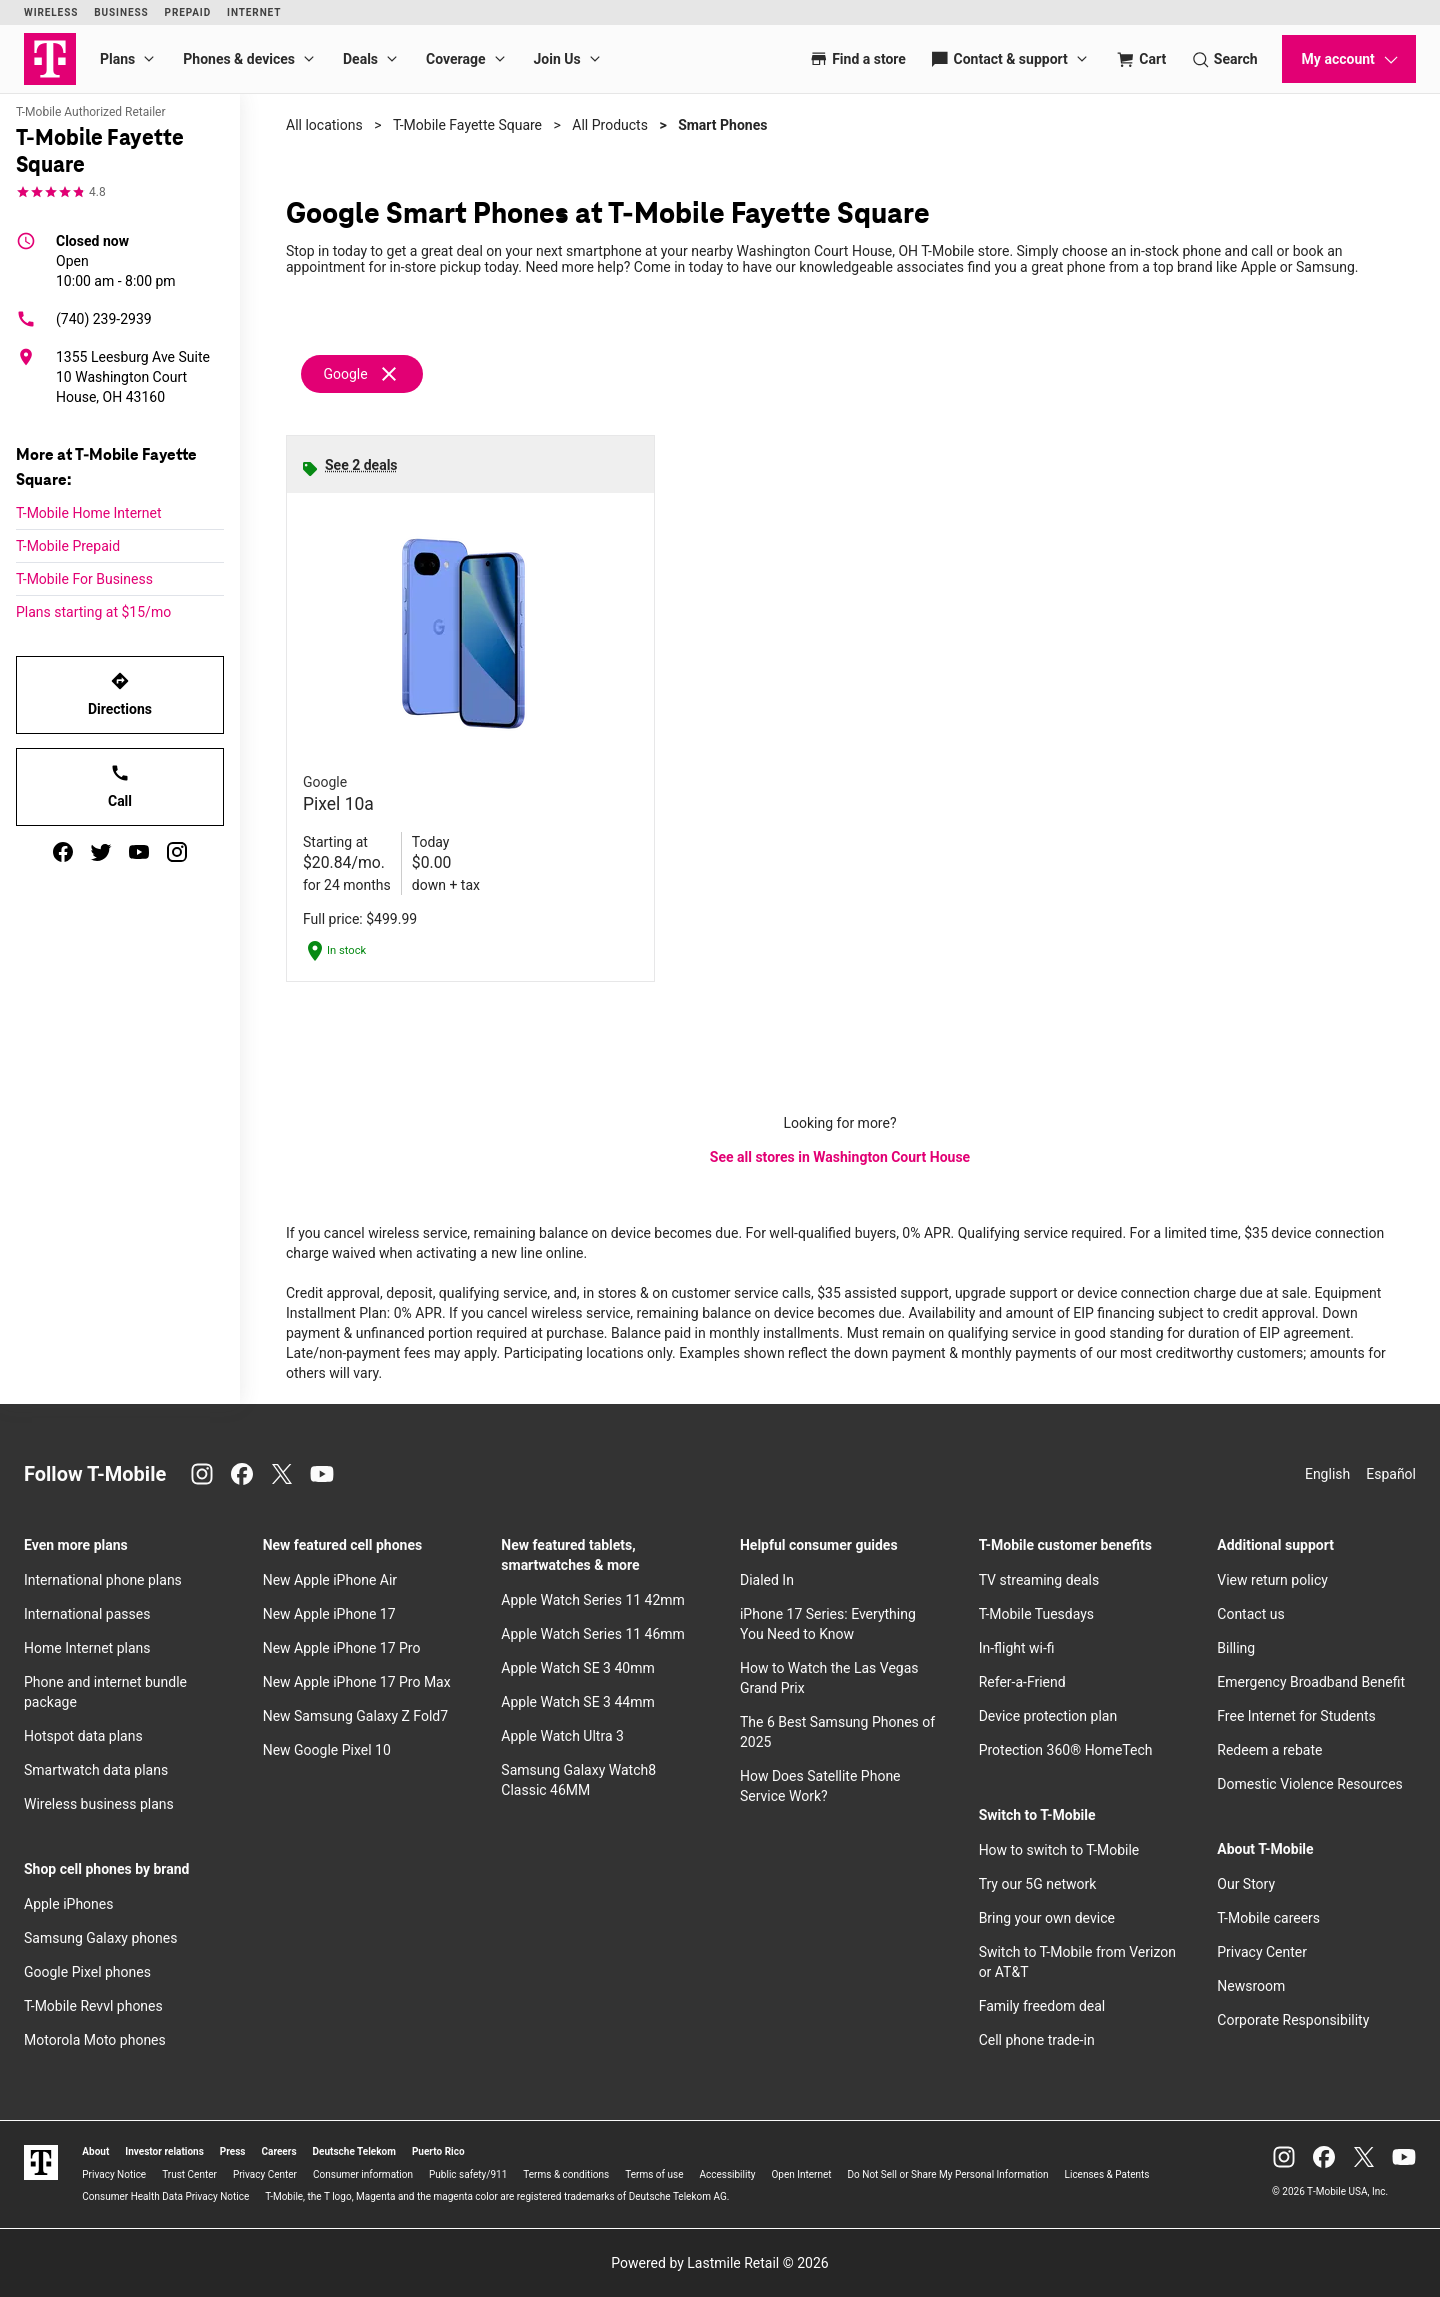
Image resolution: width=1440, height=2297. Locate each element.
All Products (610, 125)
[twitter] (101, 852)
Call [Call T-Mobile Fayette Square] (120, 786)
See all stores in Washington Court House (840, 1157)
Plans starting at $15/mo (93, 612)
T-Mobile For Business (84, 579)
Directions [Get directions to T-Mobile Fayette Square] (120, 694)
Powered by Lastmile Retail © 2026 (719, 2263)
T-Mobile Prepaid (68, 546)
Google (345, 374)
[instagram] (177, 852)
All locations (324, 125)
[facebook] (63, 852)
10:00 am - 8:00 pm (116, 260)
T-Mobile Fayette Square (467, 125)
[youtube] (139, 852)
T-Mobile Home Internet (89, 513)
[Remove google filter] (363, 374)
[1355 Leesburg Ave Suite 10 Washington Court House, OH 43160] (120, 377)
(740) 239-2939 (84, 319)
